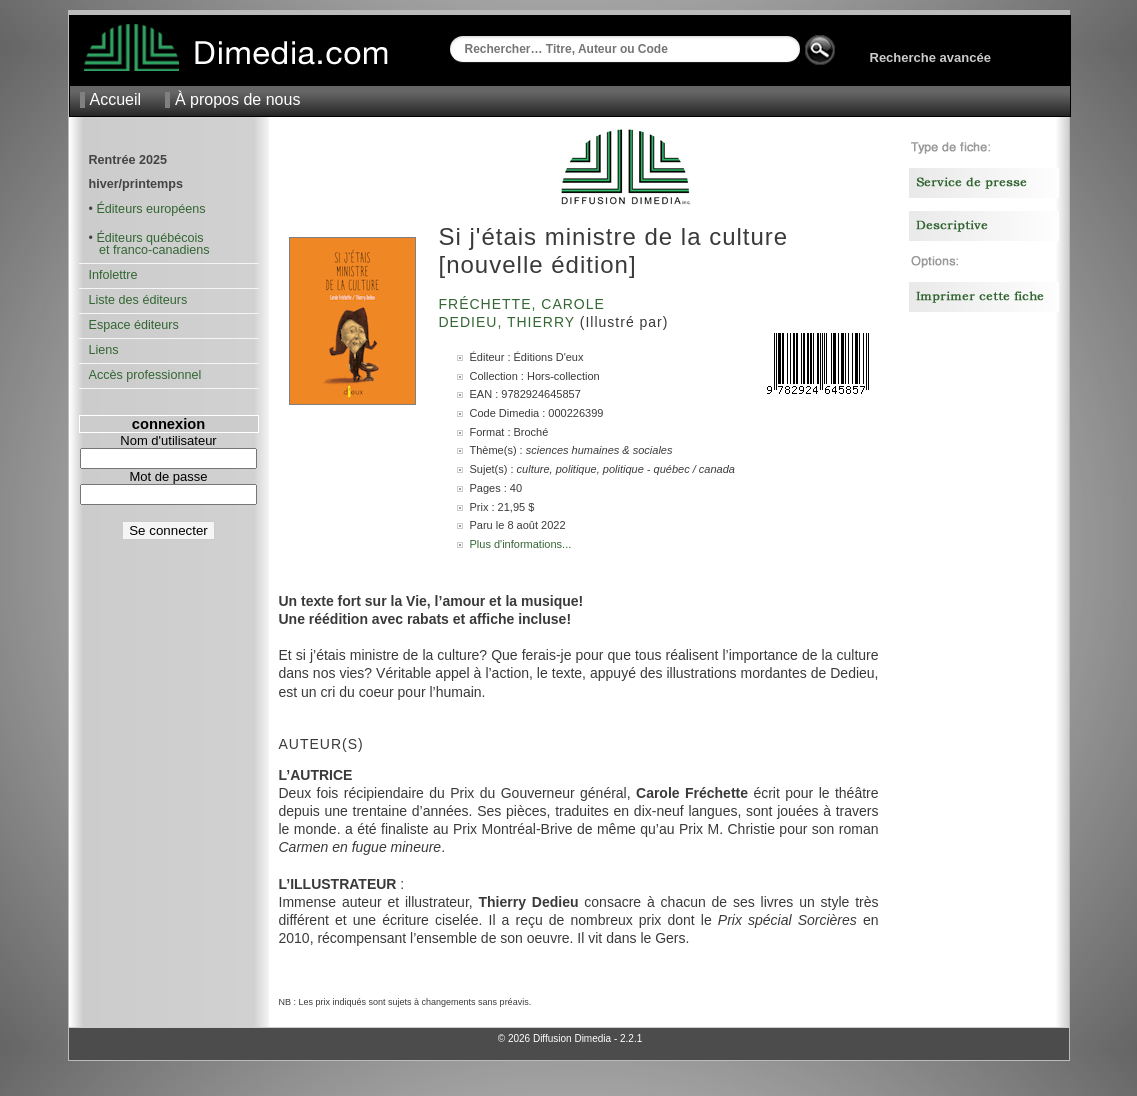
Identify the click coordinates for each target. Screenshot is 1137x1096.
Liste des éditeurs (138, 300)
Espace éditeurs (134, 325)
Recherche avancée (930, 57)
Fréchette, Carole (524, 304)
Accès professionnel (145, 375)
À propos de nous (237, 99)
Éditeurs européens (150, 209)
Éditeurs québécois (149, 238)
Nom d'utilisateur (168, 440)
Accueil (116, 99)
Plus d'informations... (521, 544)
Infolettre (113, 275)
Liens (104, 350)
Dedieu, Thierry (509, 322)
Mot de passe (168, 476)
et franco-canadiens (149, 250)
